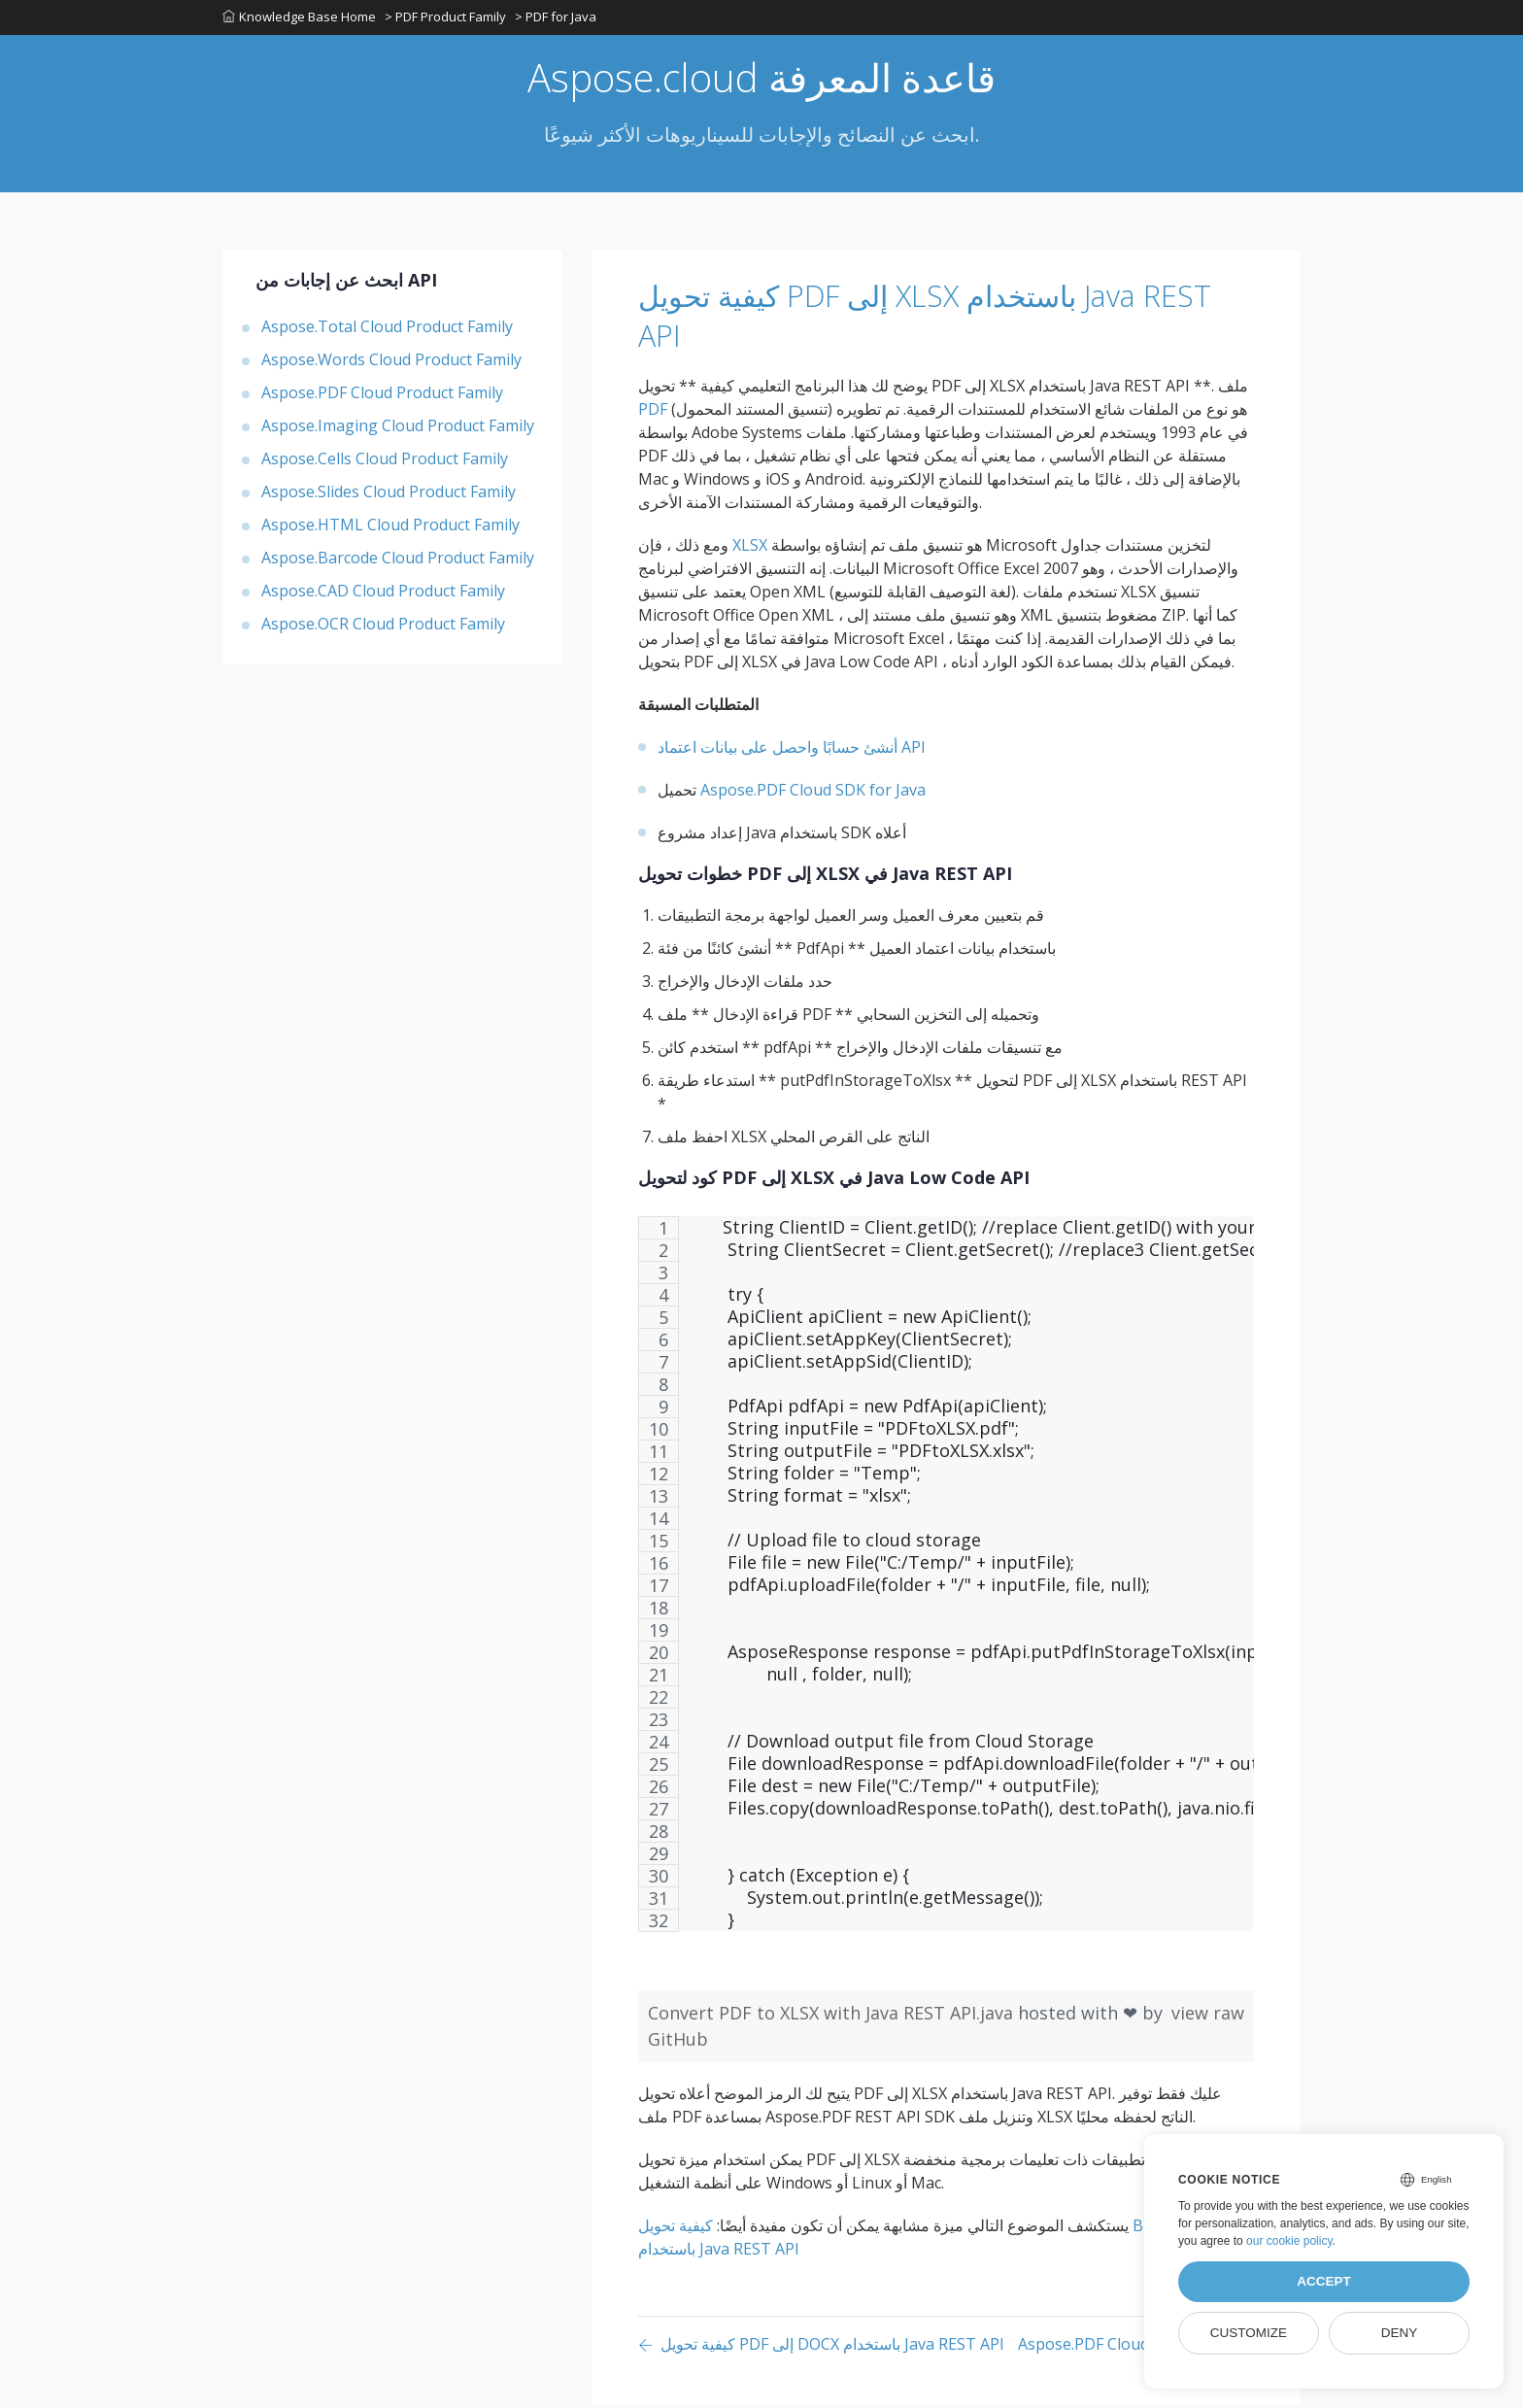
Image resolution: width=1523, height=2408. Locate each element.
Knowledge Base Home (299, 18)
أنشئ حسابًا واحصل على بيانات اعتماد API (792, 750)
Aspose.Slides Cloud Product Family (388, 494)
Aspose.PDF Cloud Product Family (382, 395)
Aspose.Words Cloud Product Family (391, 362)
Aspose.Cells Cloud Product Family (384, 461)
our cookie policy (1289, 2241)
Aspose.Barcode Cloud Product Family (397, 560)
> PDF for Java (557, 18)
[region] (946, 1586)
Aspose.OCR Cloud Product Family (383, 626)
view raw (1207, 2015)
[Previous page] (821, 2348)
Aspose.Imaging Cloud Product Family (397, 428)
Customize (1248, 2332)
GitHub (678, 2041)
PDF (652, 412)
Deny (1399, 2332)
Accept (1324, 2281)
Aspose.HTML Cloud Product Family (390, 527)
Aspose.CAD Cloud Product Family (383, 593)
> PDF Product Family (446, 18)
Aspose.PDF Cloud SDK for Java (813, 792)
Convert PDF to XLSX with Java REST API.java (833, 2015)
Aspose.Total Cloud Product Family (387, 329)
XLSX (749, 548)
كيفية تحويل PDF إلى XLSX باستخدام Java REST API (919, 318)
